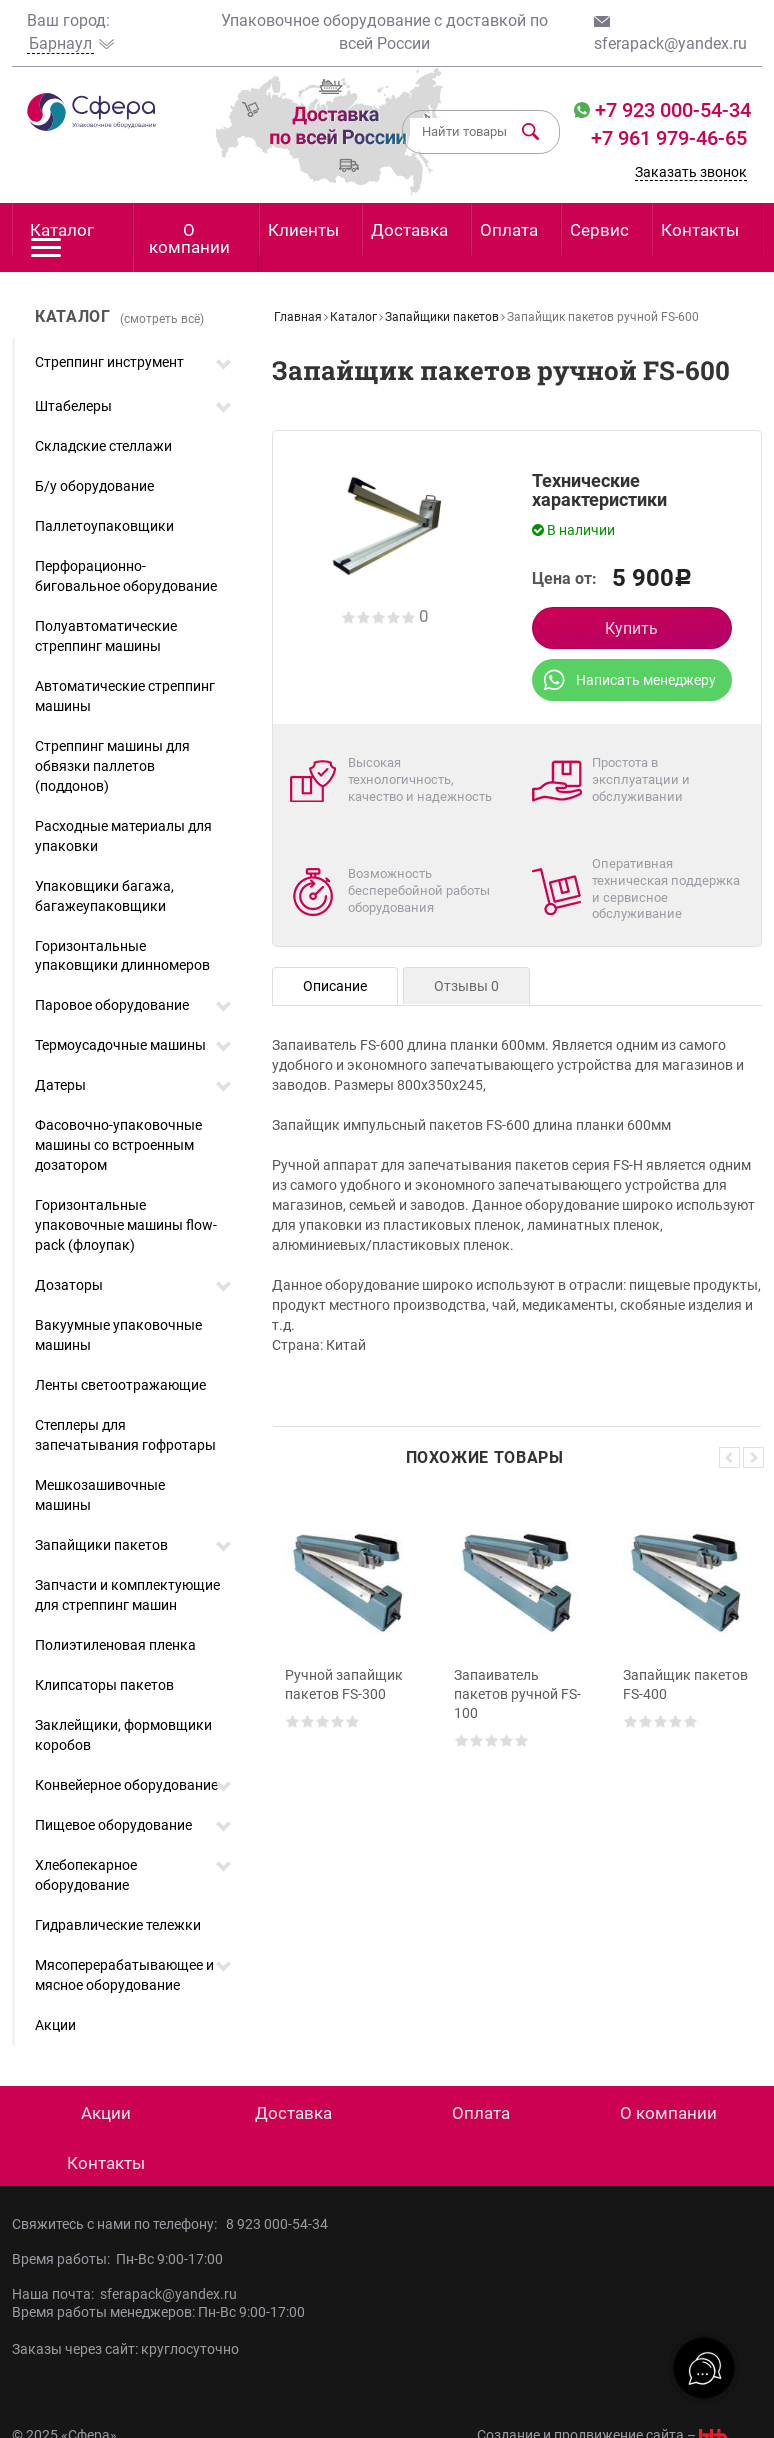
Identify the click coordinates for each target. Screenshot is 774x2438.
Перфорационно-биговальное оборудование (126, 576)
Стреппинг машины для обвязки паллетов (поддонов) (112, 766)
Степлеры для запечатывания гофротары (125, 1435)
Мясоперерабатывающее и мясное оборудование (124, 1975)
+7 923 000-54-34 (670, 110)
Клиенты (303, 230)
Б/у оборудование (94, 486)
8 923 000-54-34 (277, 2224)
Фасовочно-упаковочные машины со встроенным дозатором (118, 1145)
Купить (631, 628)
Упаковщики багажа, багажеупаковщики (104, 896)
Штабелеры (73, 406)
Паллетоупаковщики (104, 526)
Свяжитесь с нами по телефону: (119, 2224)
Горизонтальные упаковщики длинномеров (122, 956)
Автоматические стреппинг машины (125, 696)
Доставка (409, 230)
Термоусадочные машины (120, 1045)
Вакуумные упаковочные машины (118, 1335)
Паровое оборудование (112, 1005)
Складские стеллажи (103, 446)
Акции (55, 2025)
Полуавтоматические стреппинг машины (106, 636)
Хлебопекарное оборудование (86, 1875)
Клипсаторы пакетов (104, 1685)
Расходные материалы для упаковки (123, 836)
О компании (189, 238)
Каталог (62, 237)
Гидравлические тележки (118, 1925)
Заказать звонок (691, 172)
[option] (348, 1675)
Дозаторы (69, 1285)
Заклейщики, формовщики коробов (123, 1735)
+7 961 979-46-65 (669, 138)
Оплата (509, 230)
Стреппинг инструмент (109, 362)
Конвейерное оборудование (126, 1785)
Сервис (599, 230)
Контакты (700, 230)
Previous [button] (729, 1457)
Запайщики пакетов (101, 1545)
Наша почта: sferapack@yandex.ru (124, 2294)
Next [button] (753, 1457)
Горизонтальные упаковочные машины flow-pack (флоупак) (126, 1225)
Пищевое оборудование (113, 1825)
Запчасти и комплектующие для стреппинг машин (127, 1595)
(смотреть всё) (162, 319)
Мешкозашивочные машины (100, 1495)
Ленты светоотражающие (120, 1385)
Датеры (60, 1085)
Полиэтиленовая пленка (115, 1645)
